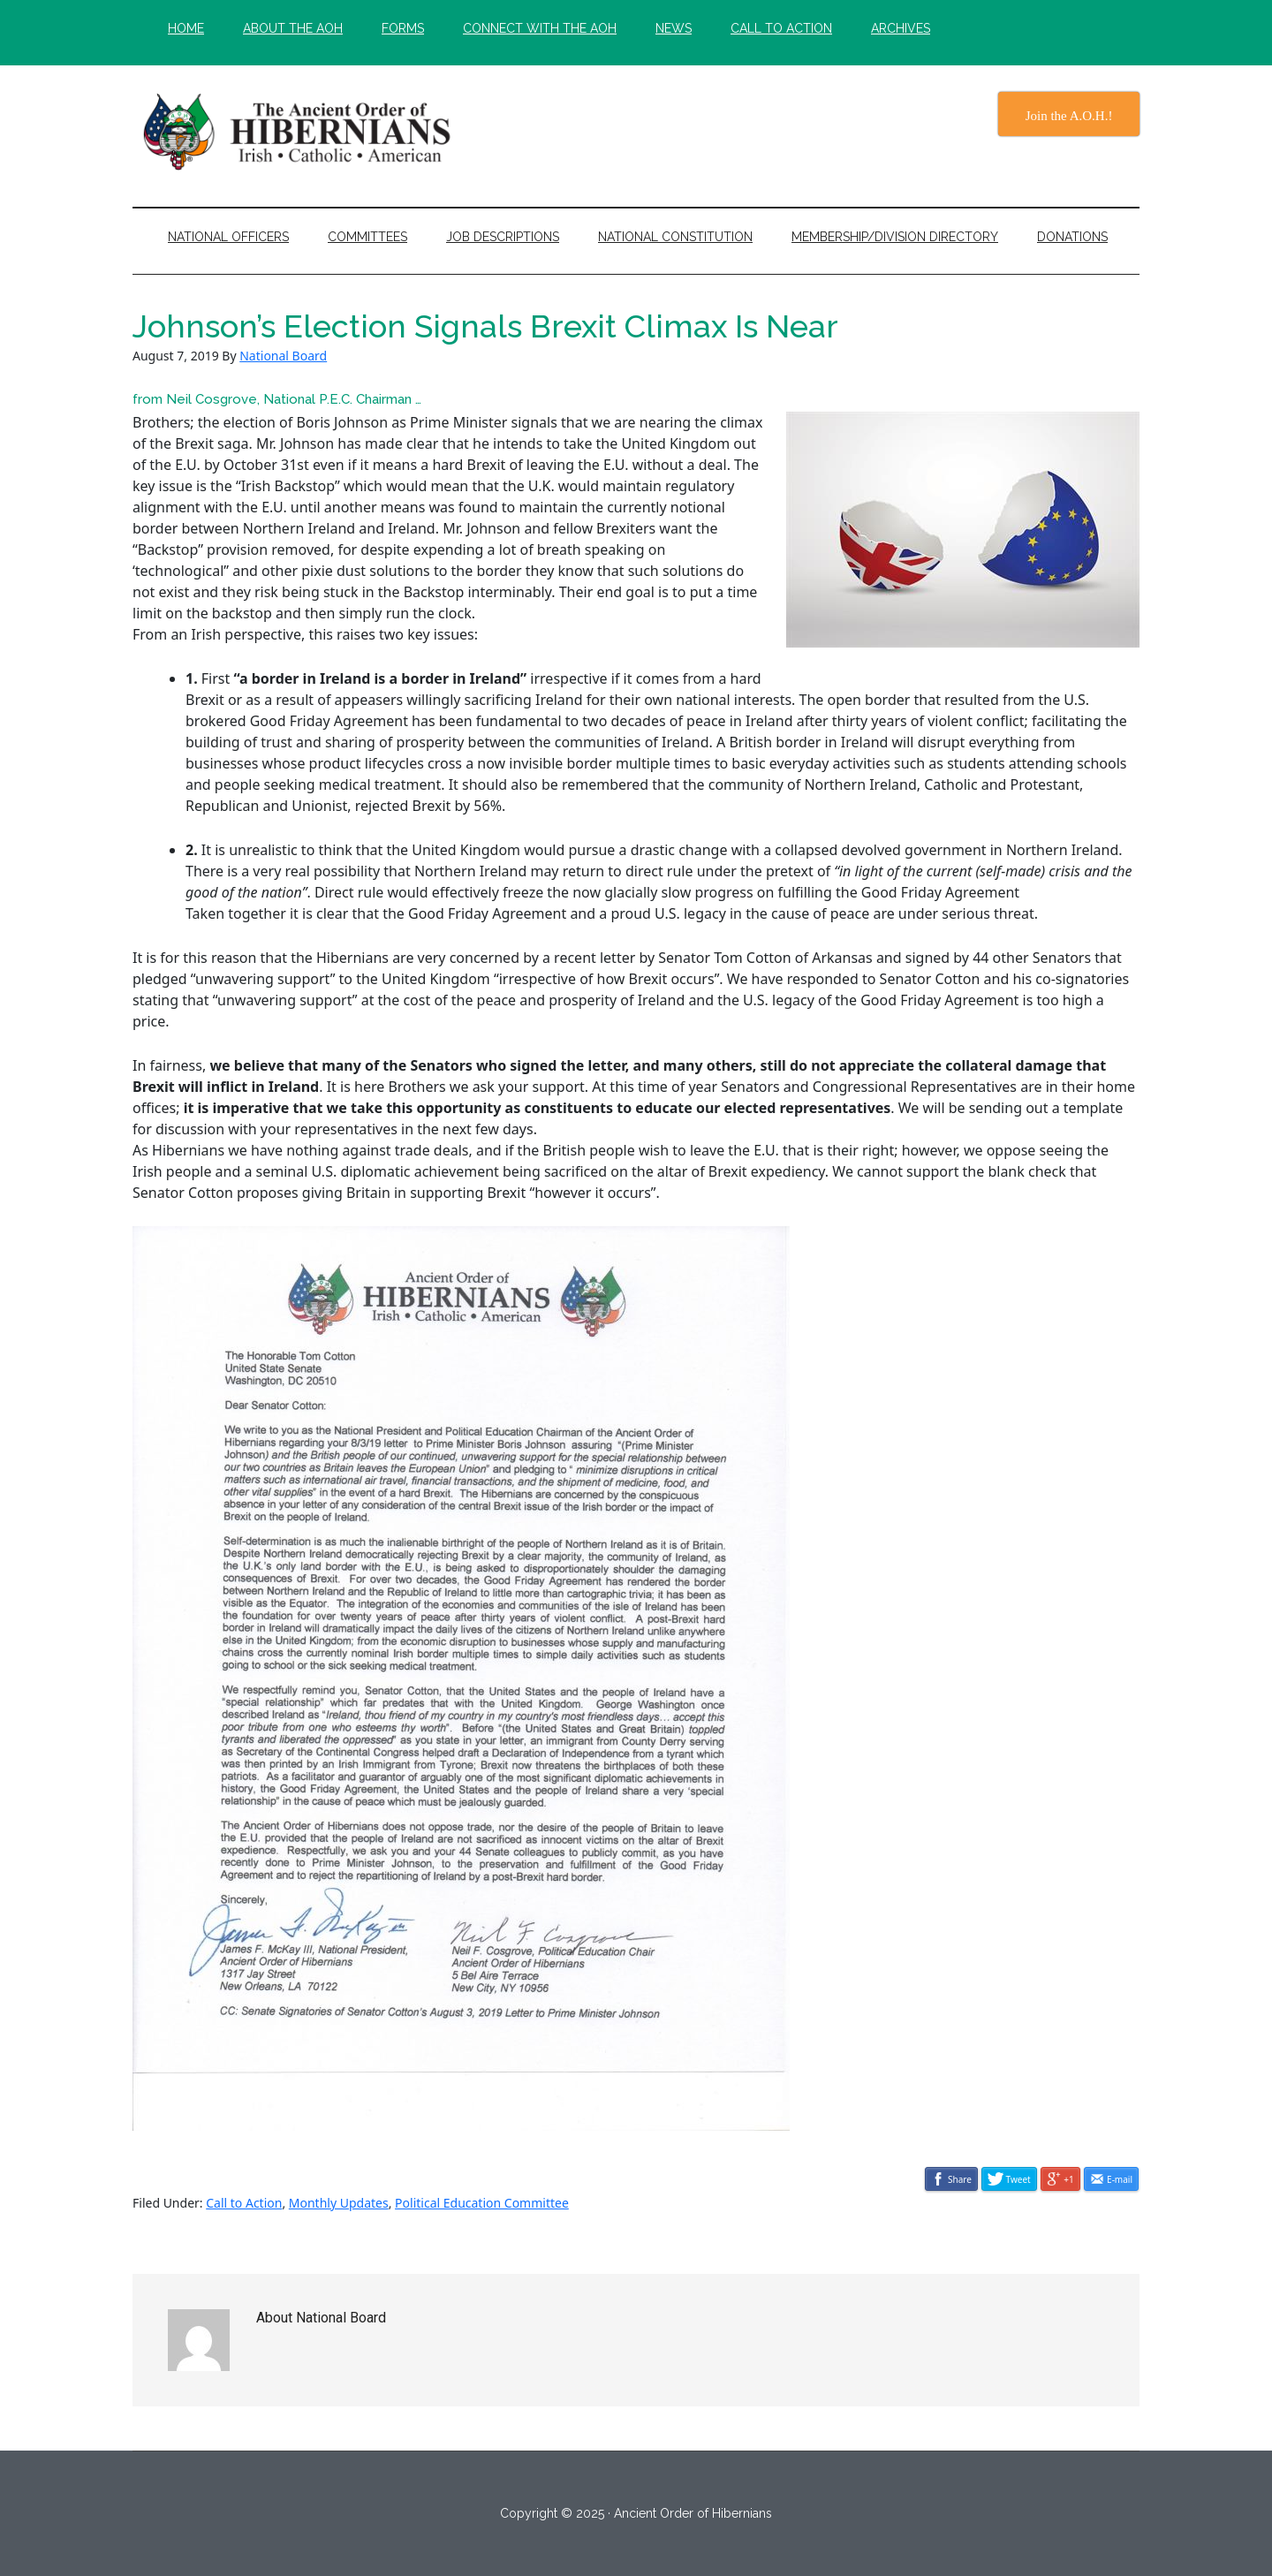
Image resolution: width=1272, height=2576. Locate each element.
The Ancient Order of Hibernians (300, 131)
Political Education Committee (482, 2202)
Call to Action (244, 2202)
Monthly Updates (339, 2202)
